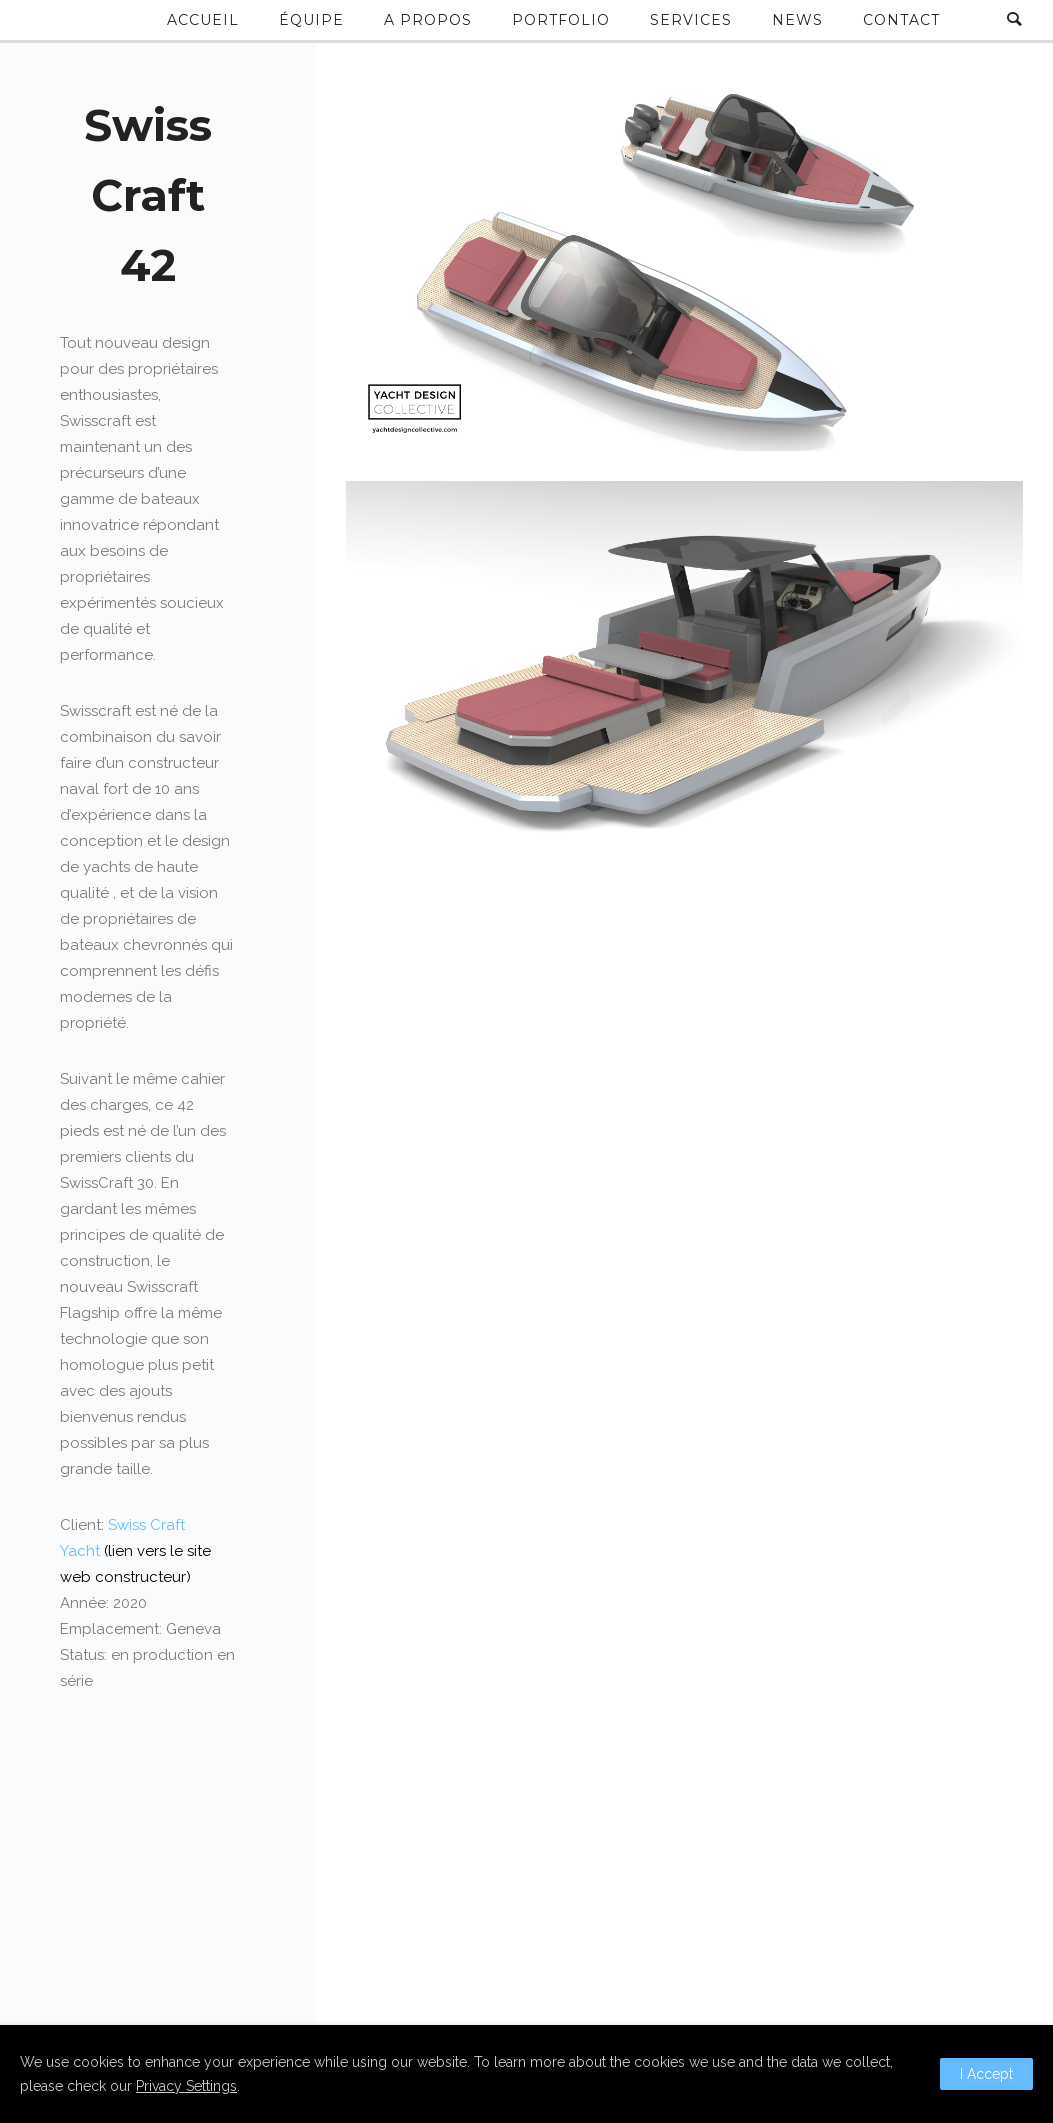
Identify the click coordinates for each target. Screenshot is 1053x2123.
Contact (901, 20)
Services (691, 20)
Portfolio (561, 20)
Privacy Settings (186, 2086)
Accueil (203, 20)
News (797, 20)
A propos (428, 20)
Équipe (311, 20)
